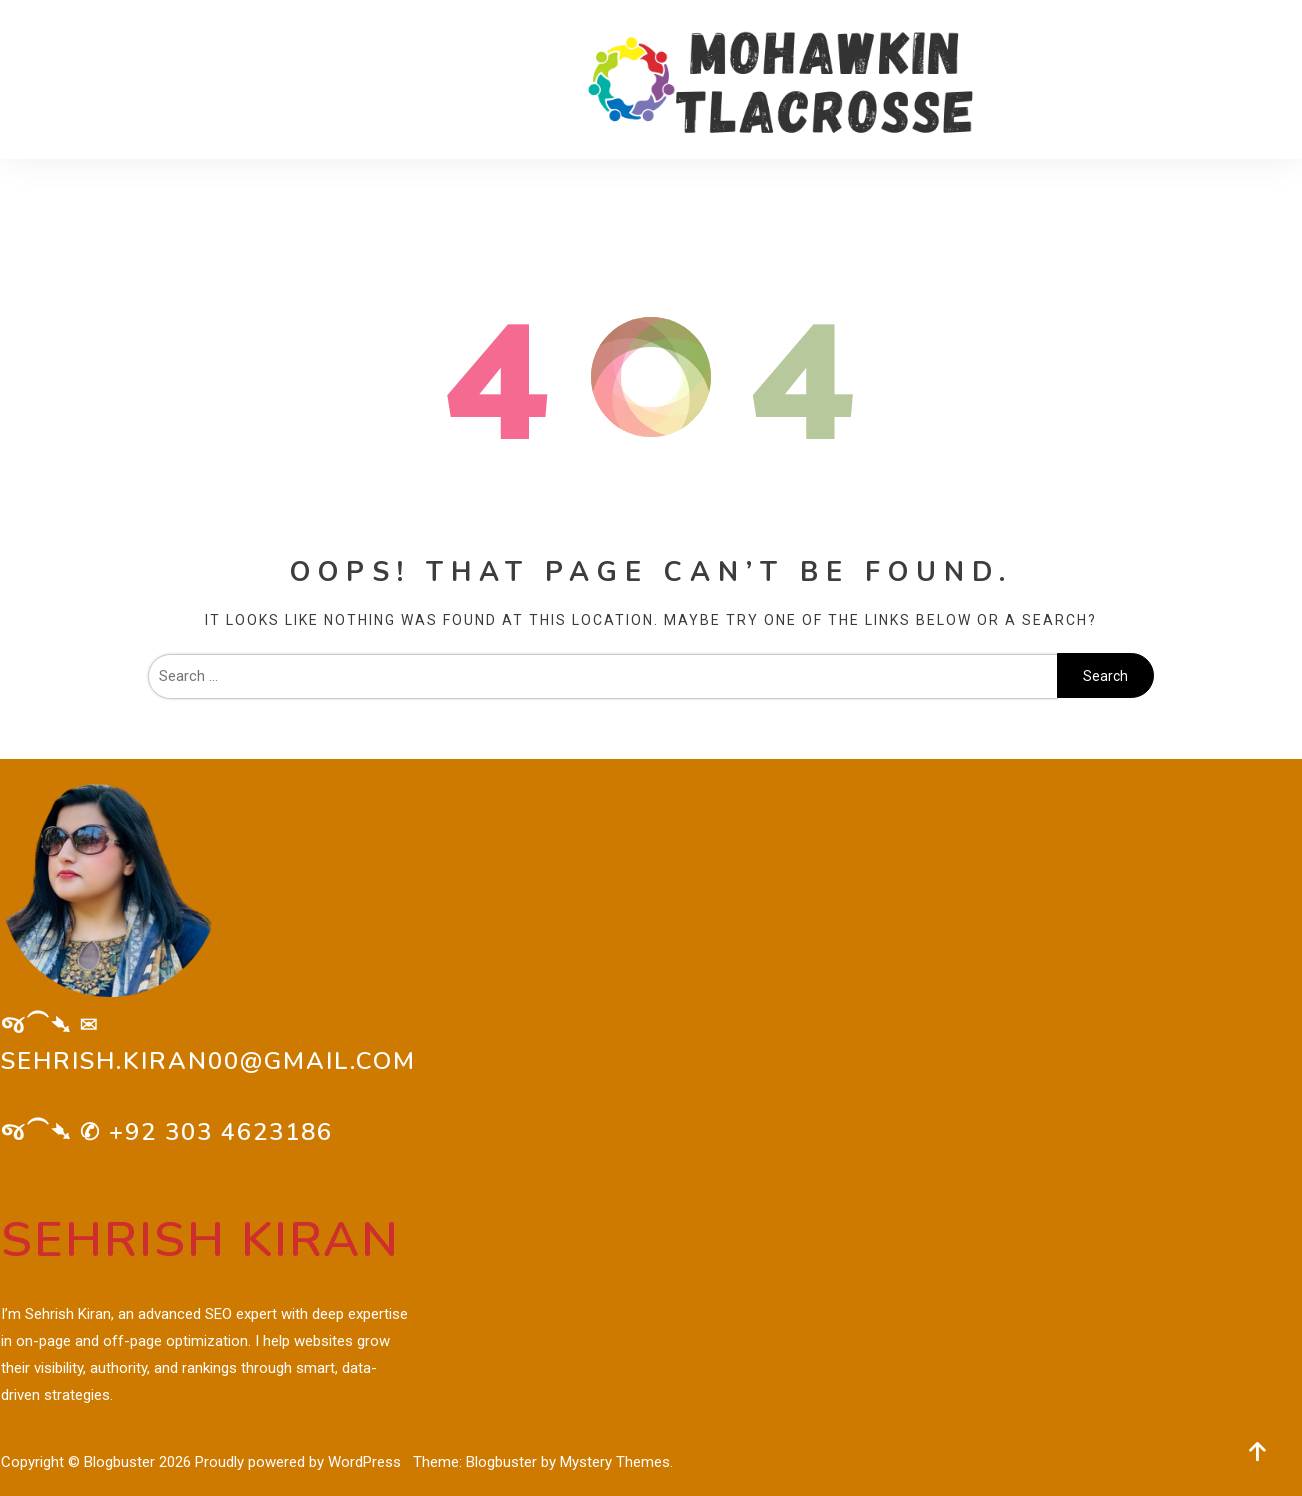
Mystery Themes (615, 1462)
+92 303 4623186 (221, 1132)
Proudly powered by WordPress (300, 1462)
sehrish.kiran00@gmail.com (208, 1061)
